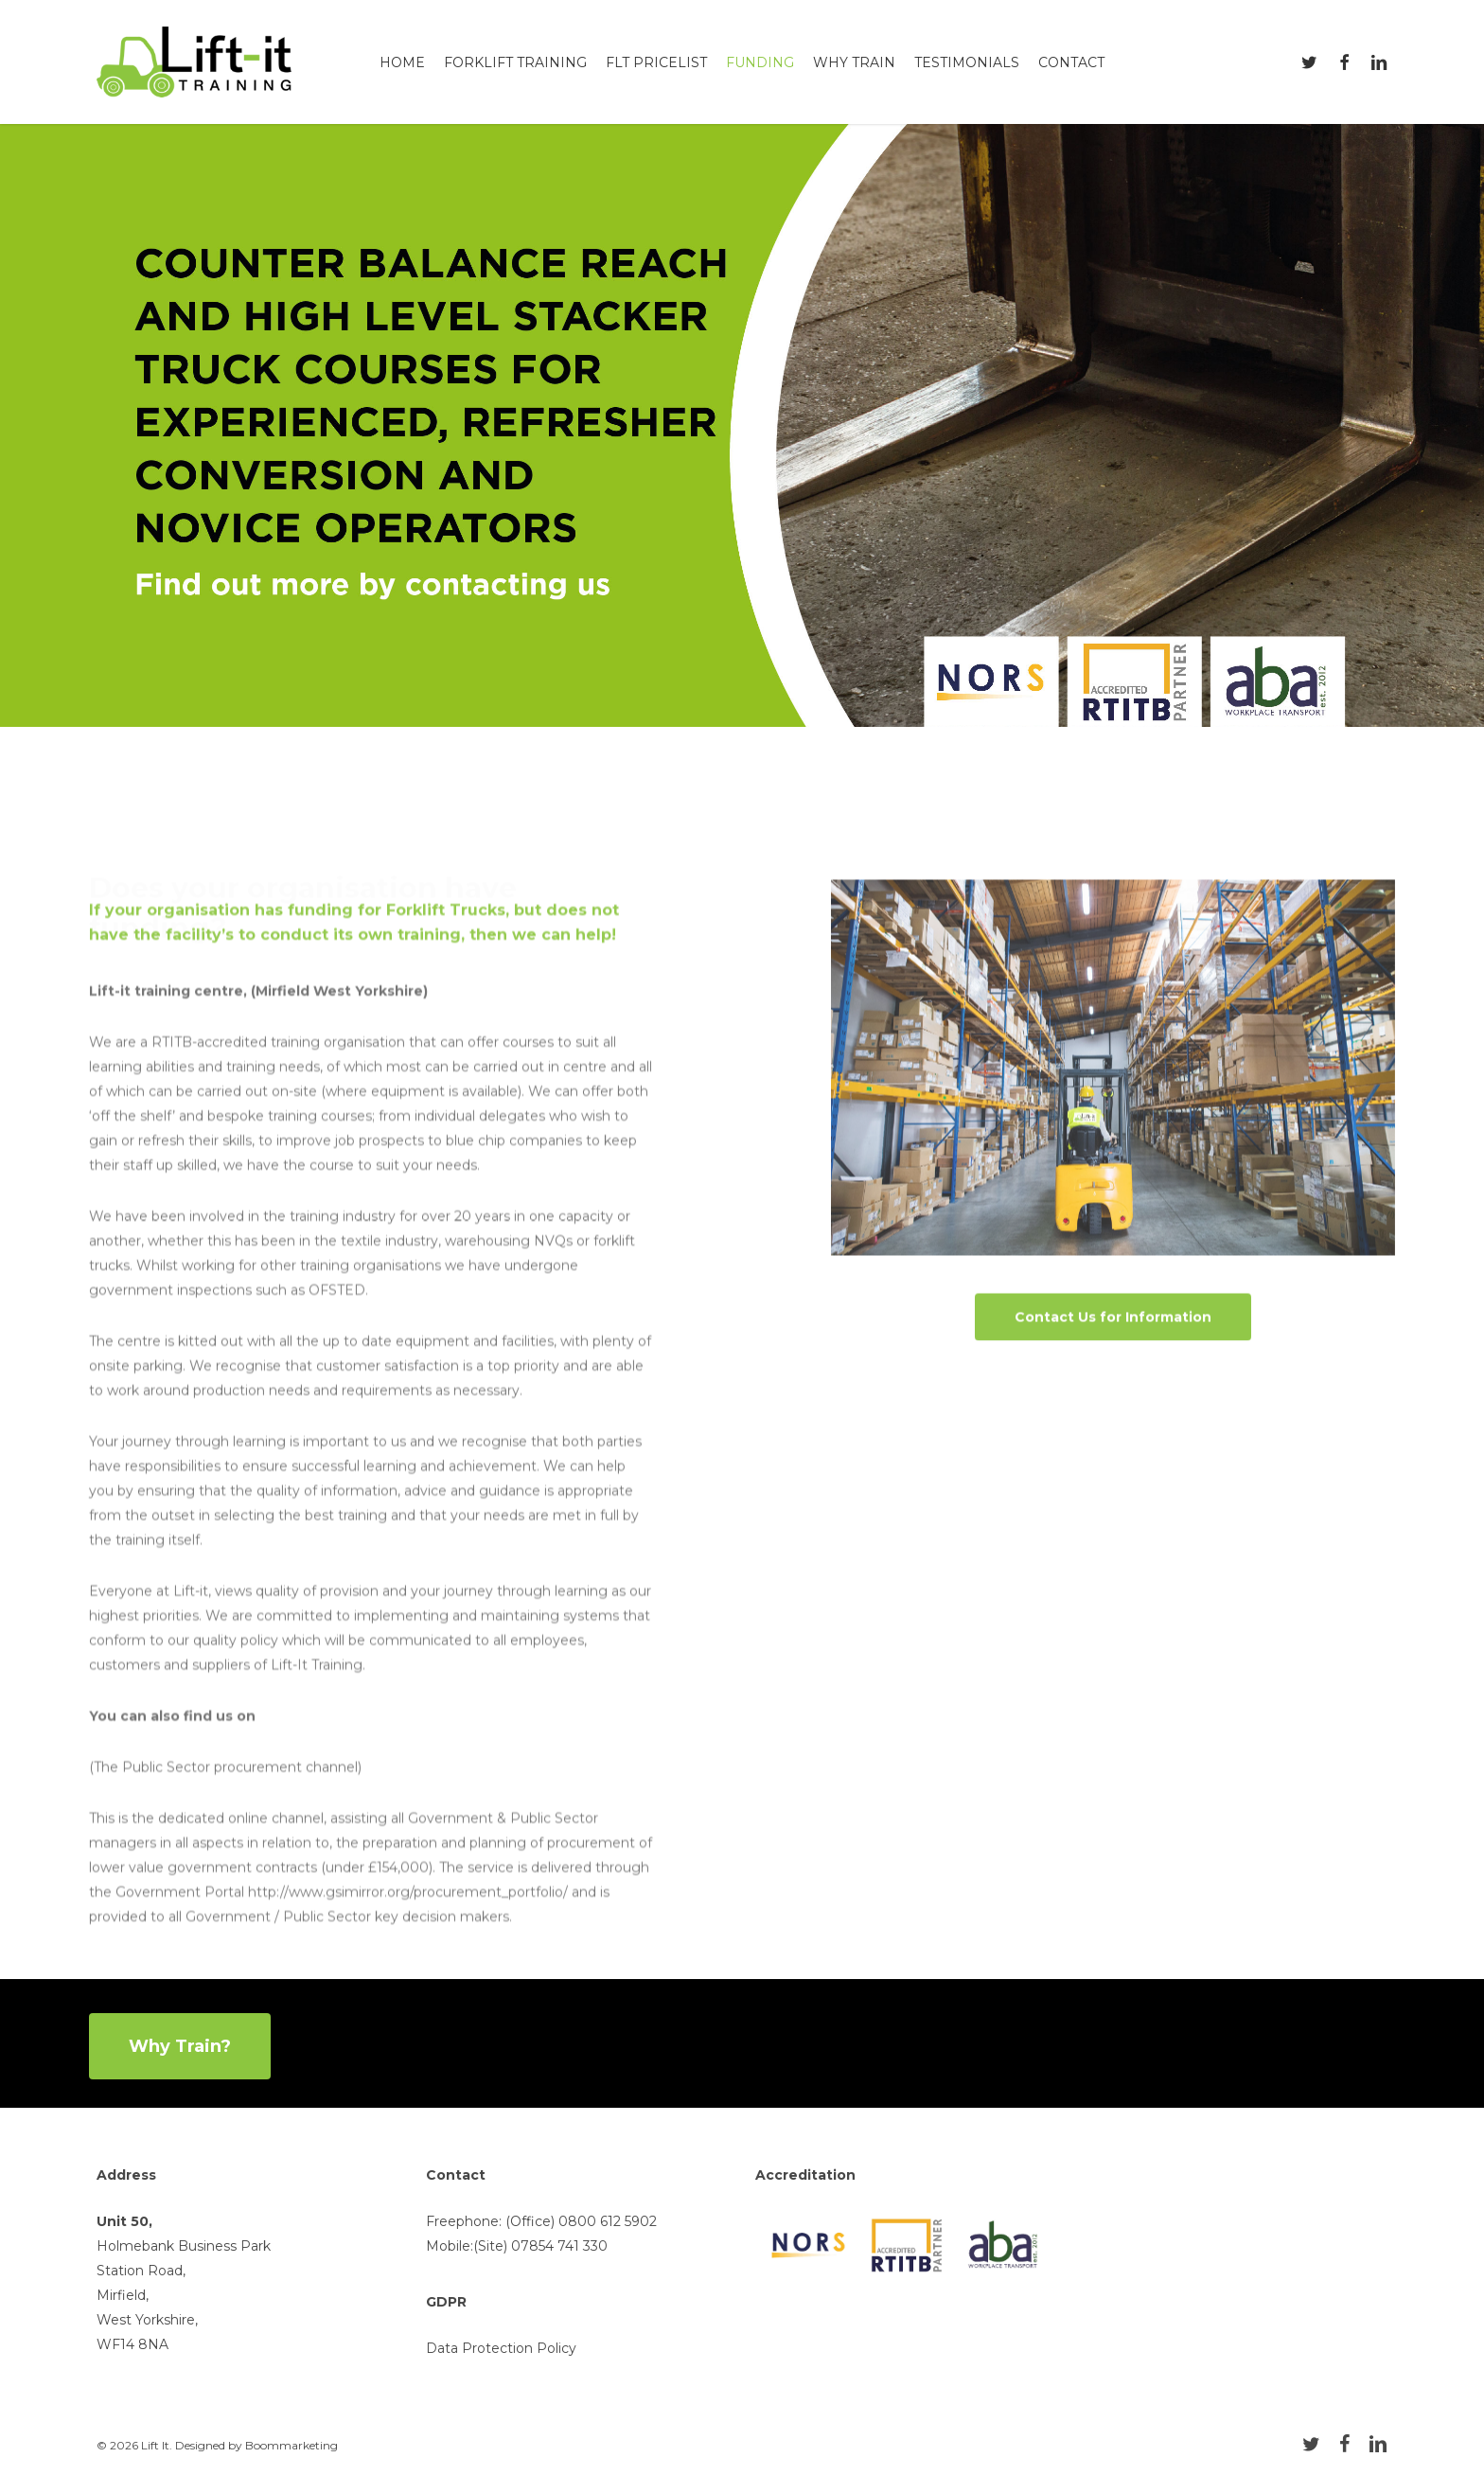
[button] (1113, 1346)
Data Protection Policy (501, 2348)
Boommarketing (291, 2445)
